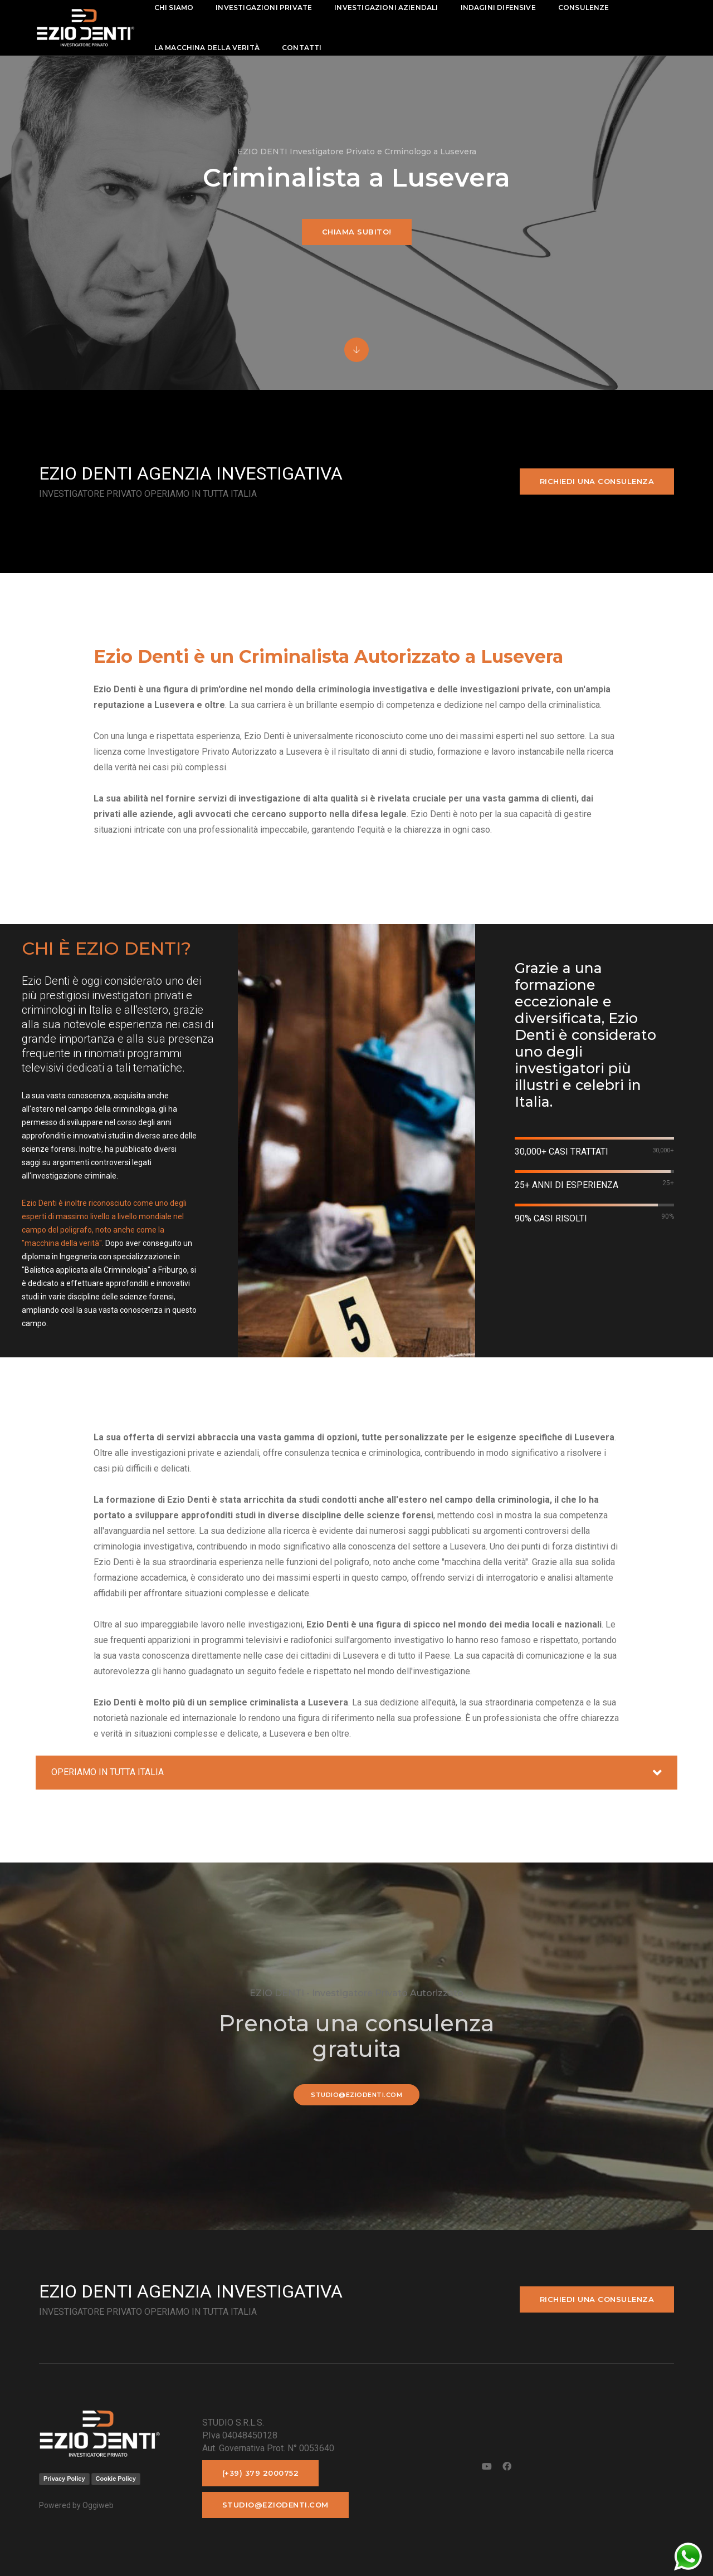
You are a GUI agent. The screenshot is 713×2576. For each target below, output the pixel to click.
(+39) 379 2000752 (260, 2473)
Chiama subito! (357, 231)
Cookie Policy (116, 2478)
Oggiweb (98, 2505)
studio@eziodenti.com (356, 2095)
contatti (301, 47)
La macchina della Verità (207, 47)
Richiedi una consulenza (597, 481)
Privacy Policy (64, 2478)
